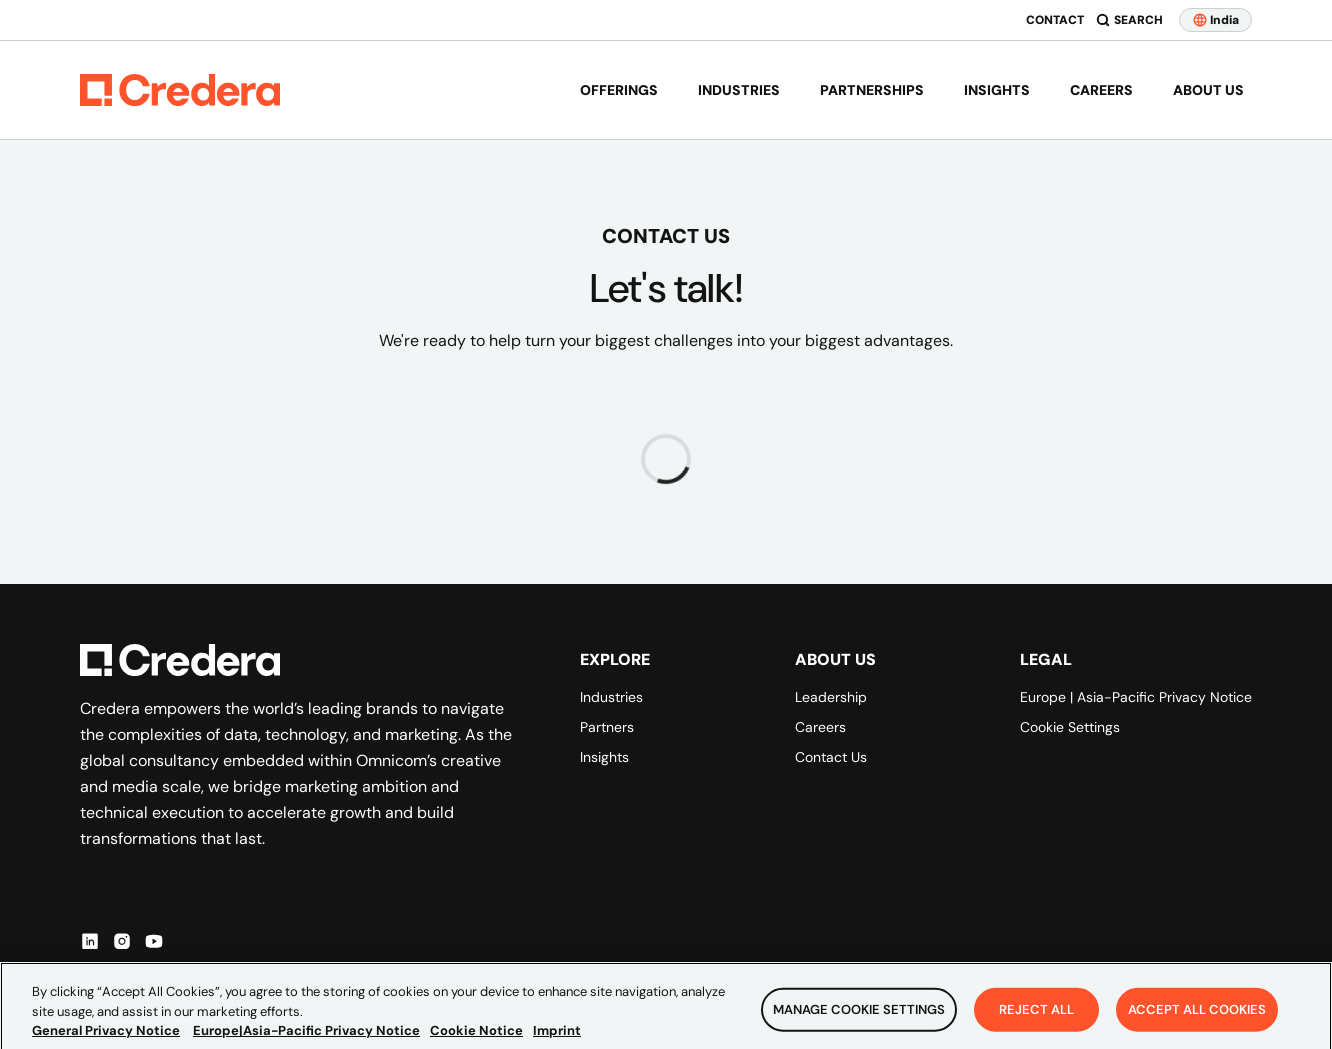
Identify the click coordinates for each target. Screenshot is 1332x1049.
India (1215, 20)
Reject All (1036, 1019)
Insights (997, 90)
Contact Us (831, 757)
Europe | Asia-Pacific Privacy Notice (1136, 697)
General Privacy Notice (106, 1040)
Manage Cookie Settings (859, 1019)
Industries (739, 90)
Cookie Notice (476, 1040)
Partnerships (872, 90)
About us (1208, 90)
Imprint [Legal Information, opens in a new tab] (557, 1040)
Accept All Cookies (1197, 1019)
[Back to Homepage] (180, 90)
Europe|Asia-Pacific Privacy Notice (306, 1040)
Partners (607, 727)
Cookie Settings (1070, 727)
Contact (1055, 20)
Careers (1101, 90)
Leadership (831, 697)
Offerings (619, 90)
